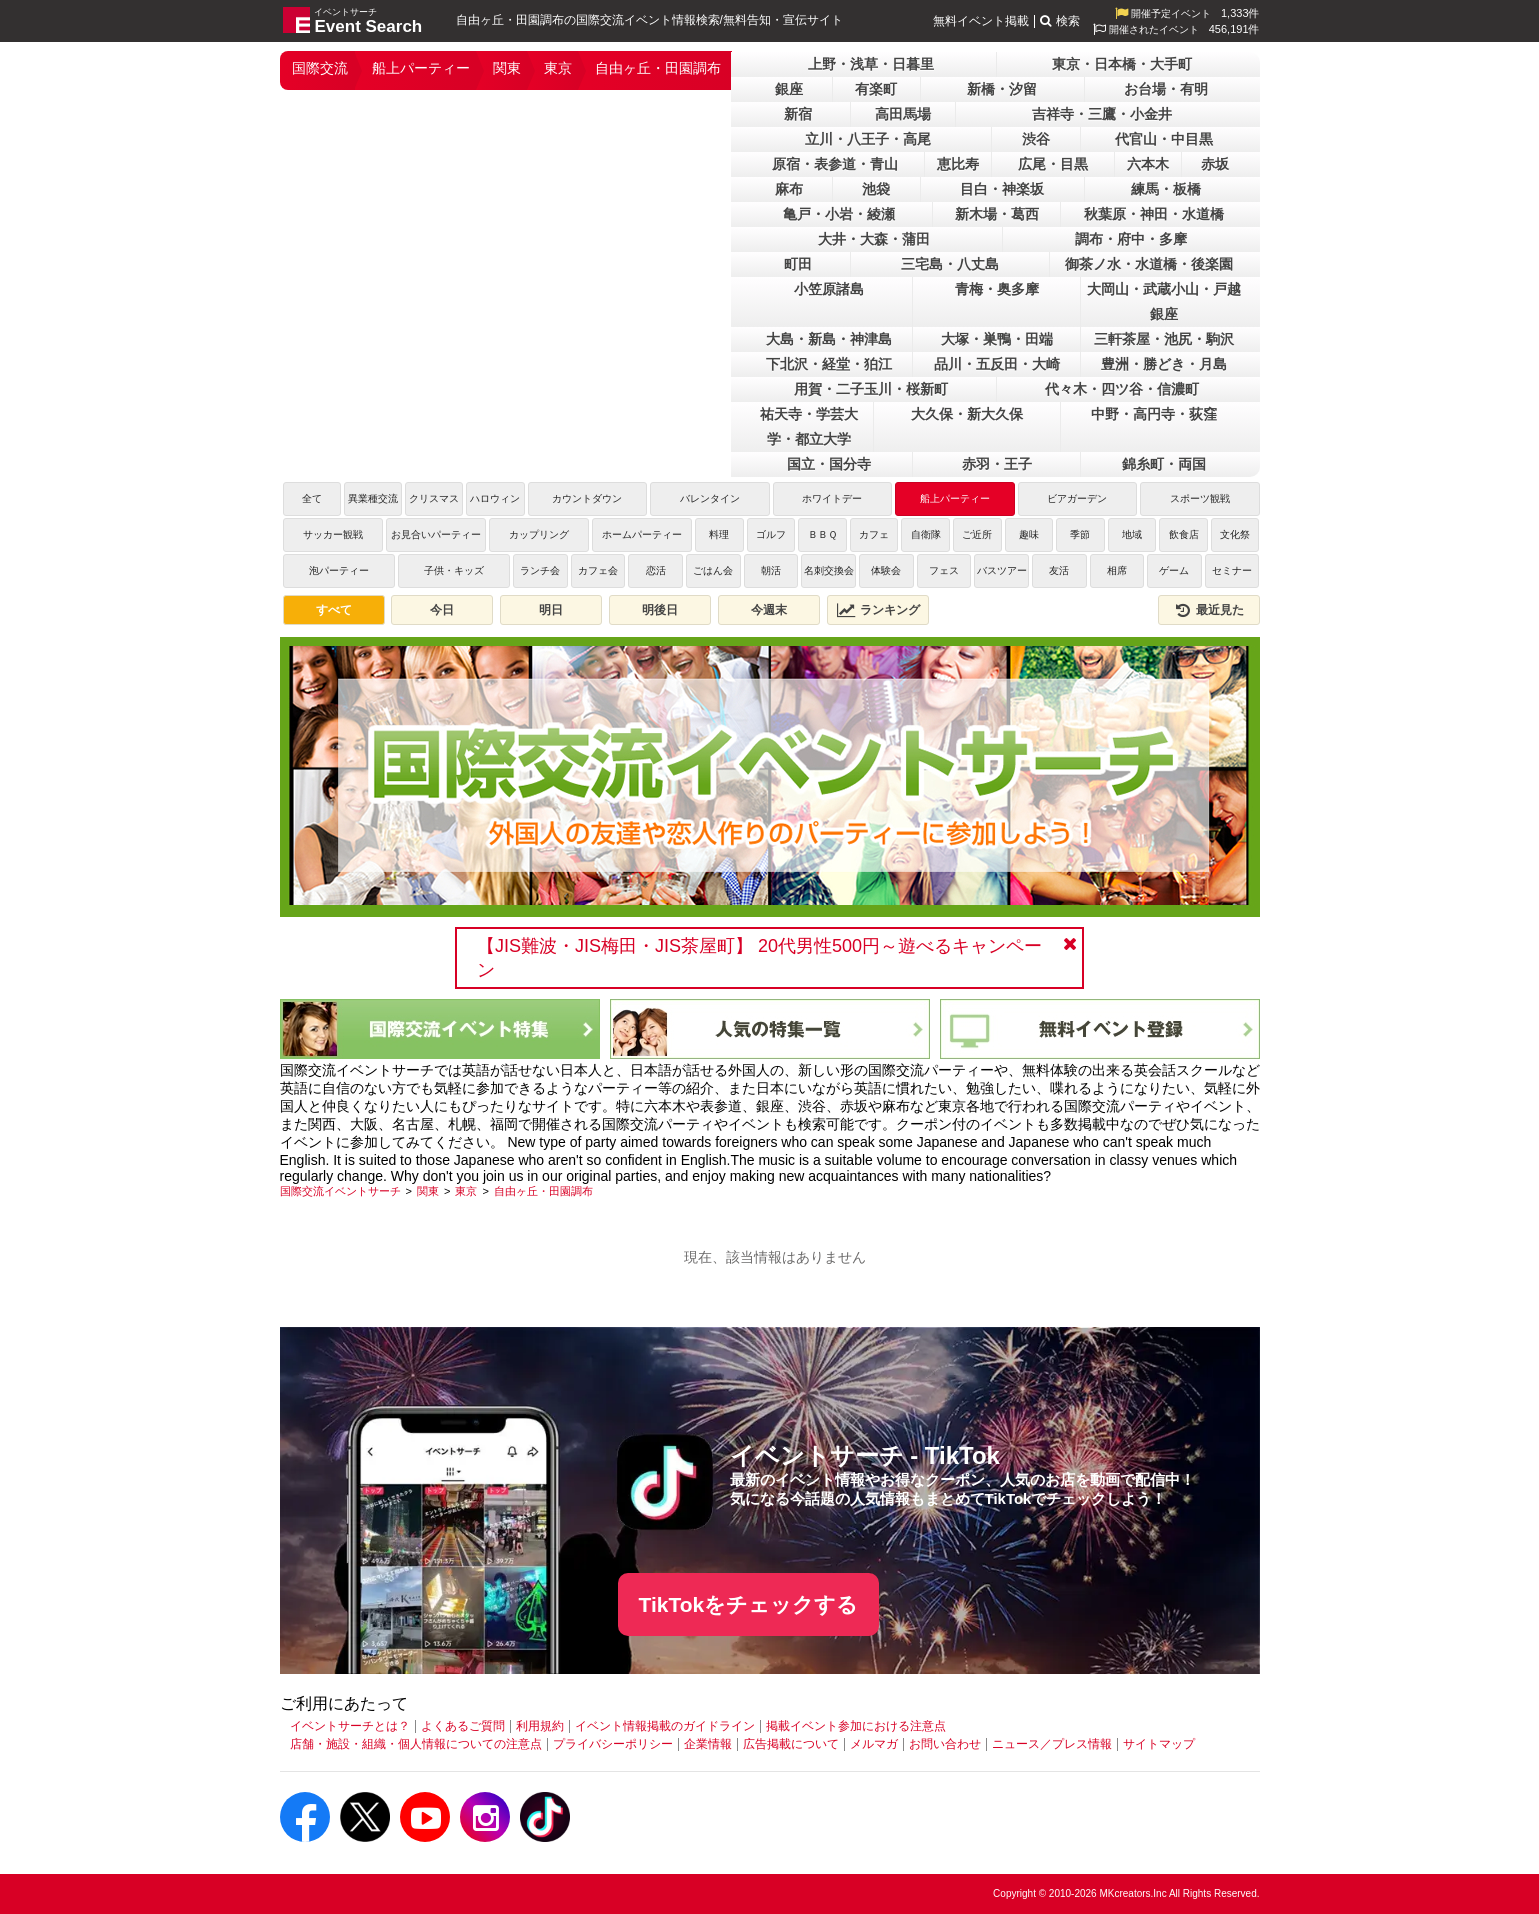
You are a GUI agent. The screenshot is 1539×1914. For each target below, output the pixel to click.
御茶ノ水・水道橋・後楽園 (1149, 264)
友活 (1059, 570)
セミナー (1232, 570)
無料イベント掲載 (981, 21)
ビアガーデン (1077, 498)
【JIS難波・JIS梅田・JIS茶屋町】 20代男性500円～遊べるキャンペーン (759, 958)
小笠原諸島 (829, 289)
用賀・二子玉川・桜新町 (871, 389)
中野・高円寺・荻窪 (1154, 414)
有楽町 (876, 89)
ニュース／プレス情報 (1052, 1744)
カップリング (539, 534)
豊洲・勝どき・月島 (1164, 364)
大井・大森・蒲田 (874, 239)
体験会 (886, 570)
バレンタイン (710, 498)
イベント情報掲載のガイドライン (665, 1726)
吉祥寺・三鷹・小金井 (1102, 114)
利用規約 (540, 1726)
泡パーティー (339, 570)
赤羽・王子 (997, 464)
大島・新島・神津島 (829, 339)
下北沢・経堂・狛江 (829, 364)
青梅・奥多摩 (997, 289)
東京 (558, 68)
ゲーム (1174, 570)
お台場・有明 (1166, 89)
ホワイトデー (832, 498)
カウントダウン (587, 498)
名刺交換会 (829, 570)
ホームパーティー (647, 534)
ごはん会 (713, 570)
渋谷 (1036, 139)
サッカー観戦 (333, 534)
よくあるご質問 (463, 1726)
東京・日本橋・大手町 (1122, 64)
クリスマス (434, 498)
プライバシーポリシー (613, 1744)
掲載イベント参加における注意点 (856, 1726)
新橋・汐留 (1002, 89)
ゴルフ (771, 534)
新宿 (798, 114)
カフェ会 (598, 570)
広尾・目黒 (1053, 164)
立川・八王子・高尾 (868, 139)
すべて (334, 610)
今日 (442, 610)
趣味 (1029, 534)
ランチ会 (540, 570)
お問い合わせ (945, 1744)
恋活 (656, 570)
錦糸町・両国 (1164, 464)
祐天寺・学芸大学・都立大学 (809, 426)
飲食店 (1184, 534)
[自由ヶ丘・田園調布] (543, 1191)
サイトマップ (1159, 1744)
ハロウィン (495, 498)
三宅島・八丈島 (950, 264)
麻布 (789, 189)
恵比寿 (958, 164)
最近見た (1209, 610)
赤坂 (1215, 164)
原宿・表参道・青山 (835, 164)
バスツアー (1002, 570)
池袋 (876, 189)
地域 (1132, 534)
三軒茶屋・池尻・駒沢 (1164, 339)
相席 (1117, 570)
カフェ (874, 534)
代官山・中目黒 (1164, 139)
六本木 (1148, 164)
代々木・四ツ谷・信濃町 (1122, 389)
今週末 (769, 610)
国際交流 (320, 68)
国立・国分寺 (829, 464)
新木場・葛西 (997, 214)
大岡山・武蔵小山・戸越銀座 (1164, 301)
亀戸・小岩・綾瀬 (839, 214)
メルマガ (874, 1744)
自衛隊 (926, 534)
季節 (1080, 534)
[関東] (428, 1191)
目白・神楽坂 (1002, 189)
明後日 (660, 610)
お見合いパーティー (436, 534)
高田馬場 (903, 114)
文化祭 (1235, 534)
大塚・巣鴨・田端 (997, 339)
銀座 (789, 89)
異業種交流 (373, 498)
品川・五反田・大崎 (997, 364)
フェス (944, 570)
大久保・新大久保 (967, 414)
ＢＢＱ (822, 534)
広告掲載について (791, 1744)
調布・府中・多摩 (1131, 239)
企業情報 (708, 1744)
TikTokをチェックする (749, 1604)
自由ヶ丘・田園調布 (658, 68)
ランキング (878, 610)
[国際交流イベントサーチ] (340, 1191)
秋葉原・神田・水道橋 (1154, 214)
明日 (551, 610)
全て (312, 498)
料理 (719, 534)
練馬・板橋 (1166, 189)
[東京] (466, 1191)
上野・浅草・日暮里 (871, 64)
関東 (507, 68)
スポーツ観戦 (1200, 498)
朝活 (771, 570)
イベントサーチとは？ (350, 1726)
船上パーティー (421, 68)
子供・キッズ (454, 570)
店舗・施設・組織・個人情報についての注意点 (416, 1744)
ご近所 (977, 534)
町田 (798, 264)
